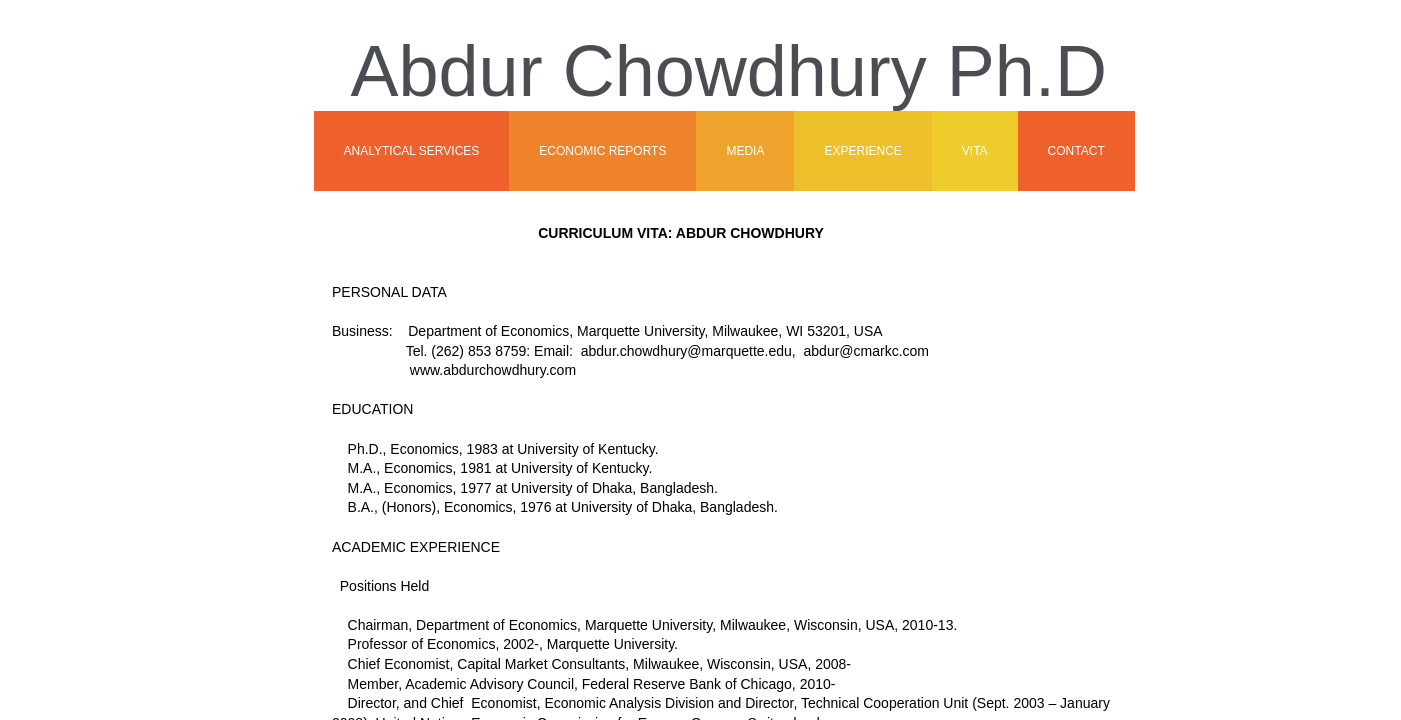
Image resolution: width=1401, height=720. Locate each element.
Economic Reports (602, 151)
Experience (862, 151)
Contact (1076, 151)
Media (745, 151)
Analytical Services (412, 151)
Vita (975, 151)
